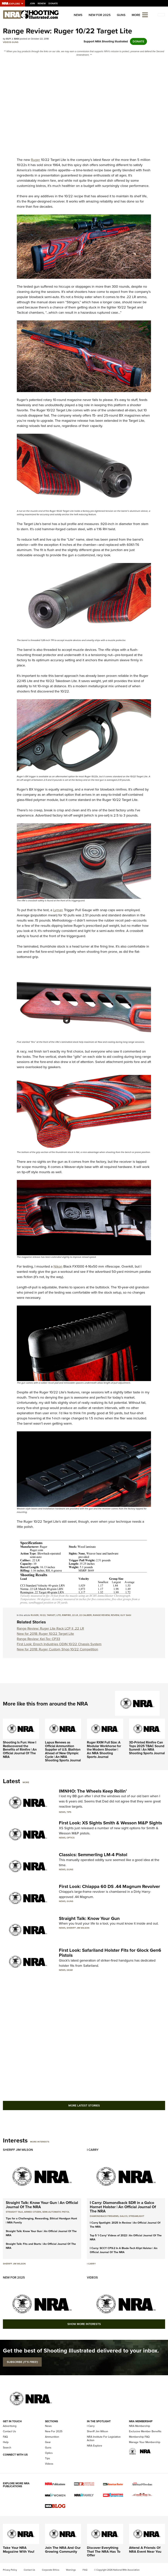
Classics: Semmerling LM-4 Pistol (93, 1854)
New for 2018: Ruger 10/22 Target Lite (45, 1633)
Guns (121, 15)
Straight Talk (14, 2212)
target (51, 1615)
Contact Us (9, 2431)
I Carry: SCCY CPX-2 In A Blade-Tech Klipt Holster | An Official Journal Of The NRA (123, 2250)
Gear (70, 1970)
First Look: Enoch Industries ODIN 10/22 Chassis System (59, 1644)
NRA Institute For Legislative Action (104, 2438)
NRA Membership (139, 2426)
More (26, 1782)
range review (101, 1615)
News (78, 15)
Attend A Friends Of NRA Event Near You (145, 2549)
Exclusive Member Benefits (145, 2431)
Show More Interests (84, 2324)
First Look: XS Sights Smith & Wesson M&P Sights (110, 1822)
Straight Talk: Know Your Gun (89, 1918)
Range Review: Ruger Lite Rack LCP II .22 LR (50, 1628)
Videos (7, 42)
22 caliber (85, 1615)
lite (58, 1615)
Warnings (71, 2570)
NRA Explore (94, 2446)
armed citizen (32, 2212)
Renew (42, 3)
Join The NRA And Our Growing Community (63, 2549)
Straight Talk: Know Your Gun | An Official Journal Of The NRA (42, 2205)
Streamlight (136, 2216)
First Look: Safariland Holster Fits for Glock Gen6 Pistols (110, 1953)
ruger (35, 1615)
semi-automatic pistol (56, 2212)
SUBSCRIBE (22, 2362)
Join (32, 3)
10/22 (43, 1615)
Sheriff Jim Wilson (78, 1928)
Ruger (35, 159)
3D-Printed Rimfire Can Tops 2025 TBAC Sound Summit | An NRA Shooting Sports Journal (147, 1748)
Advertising (9, 2426)
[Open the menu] (145, 14)
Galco (123, 2216)
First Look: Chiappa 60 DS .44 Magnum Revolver (109, 1886)
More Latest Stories (84, 2105)
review (115, 1615)
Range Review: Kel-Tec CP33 (38, 1638)
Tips (69, 1812)
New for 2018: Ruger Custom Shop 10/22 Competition (57, 1649)
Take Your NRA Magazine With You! (18, 2549)
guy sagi (125, 1615)
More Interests (39, 2141)
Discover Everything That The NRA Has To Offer (103, 2551)
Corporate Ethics (50, 2570)
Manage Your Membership (144, 2442)
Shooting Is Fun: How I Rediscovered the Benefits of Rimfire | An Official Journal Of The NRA (20, 1749)
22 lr (75, 1615)
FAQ (5, 2437)
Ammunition (52, 2437)
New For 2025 (100, 15)
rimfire (66, 1615)
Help (5, 2442)
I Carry (92, 2150)
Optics (71, 1837)
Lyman (58, 909)
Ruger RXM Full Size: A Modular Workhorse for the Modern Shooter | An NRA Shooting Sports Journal (104, 1749)
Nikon (57, 1266)
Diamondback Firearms (104, 2216)
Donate (53, 3)
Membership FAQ (139, 2437)
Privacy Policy (10, 2570)
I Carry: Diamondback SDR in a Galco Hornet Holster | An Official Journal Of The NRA (123, 2207)
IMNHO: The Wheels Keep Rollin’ (93, 1791)
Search (7, 2448)
